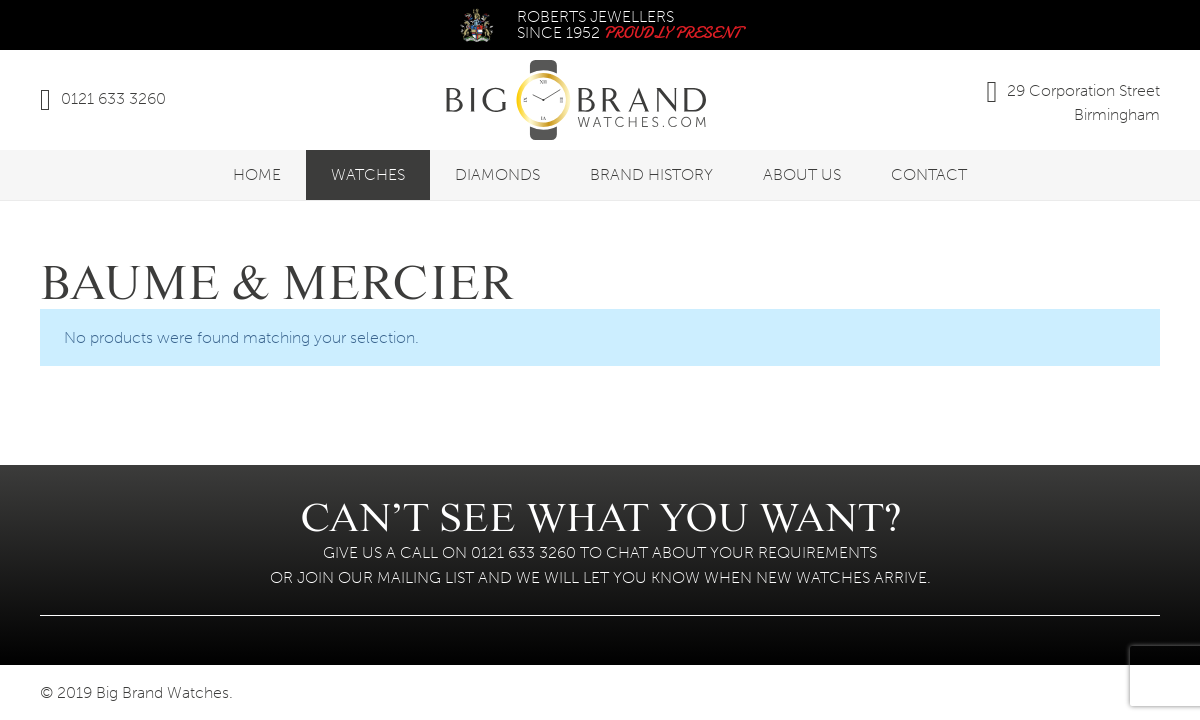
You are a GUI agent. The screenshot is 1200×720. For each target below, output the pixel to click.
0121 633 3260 (113, 98)
